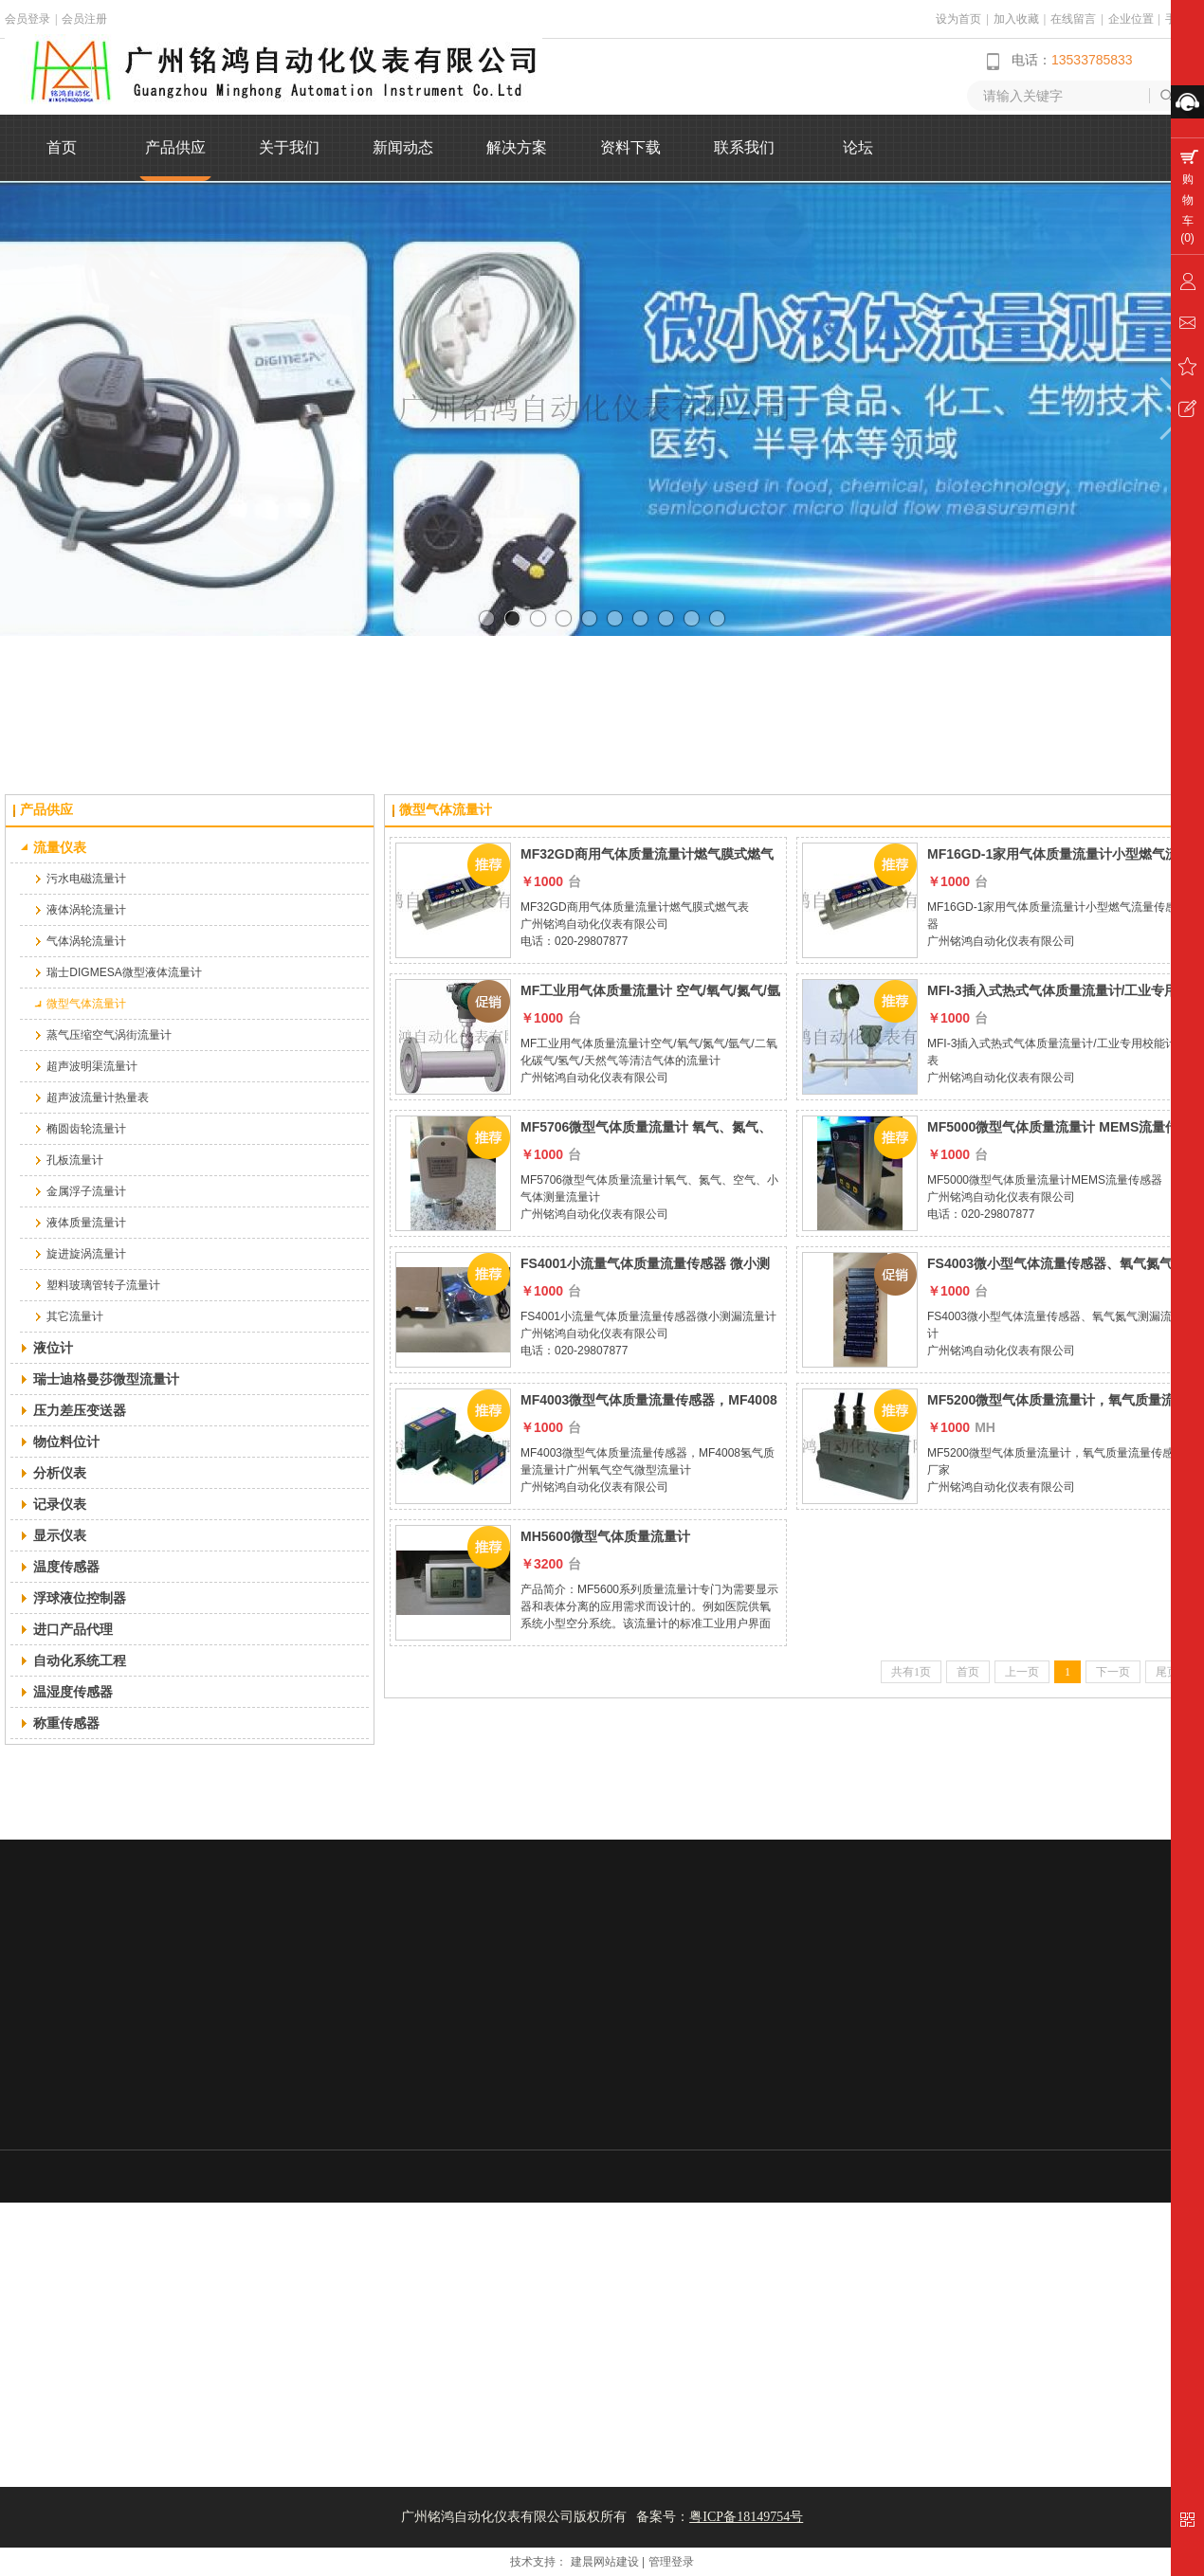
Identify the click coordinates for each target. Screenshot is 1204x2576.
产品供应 (46, 810)
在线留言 (1073, 19)
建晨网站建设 (605, 2561)
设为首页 (958, 19)
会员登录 (27, 19)
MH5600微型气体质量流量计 (605, 1536)
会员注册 (84, 19)
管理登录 (671, 2561)
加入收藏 (1016, 19)
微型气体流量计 (445, 810)
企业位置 (1131, 19)
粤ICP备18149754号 (746, 2517)
